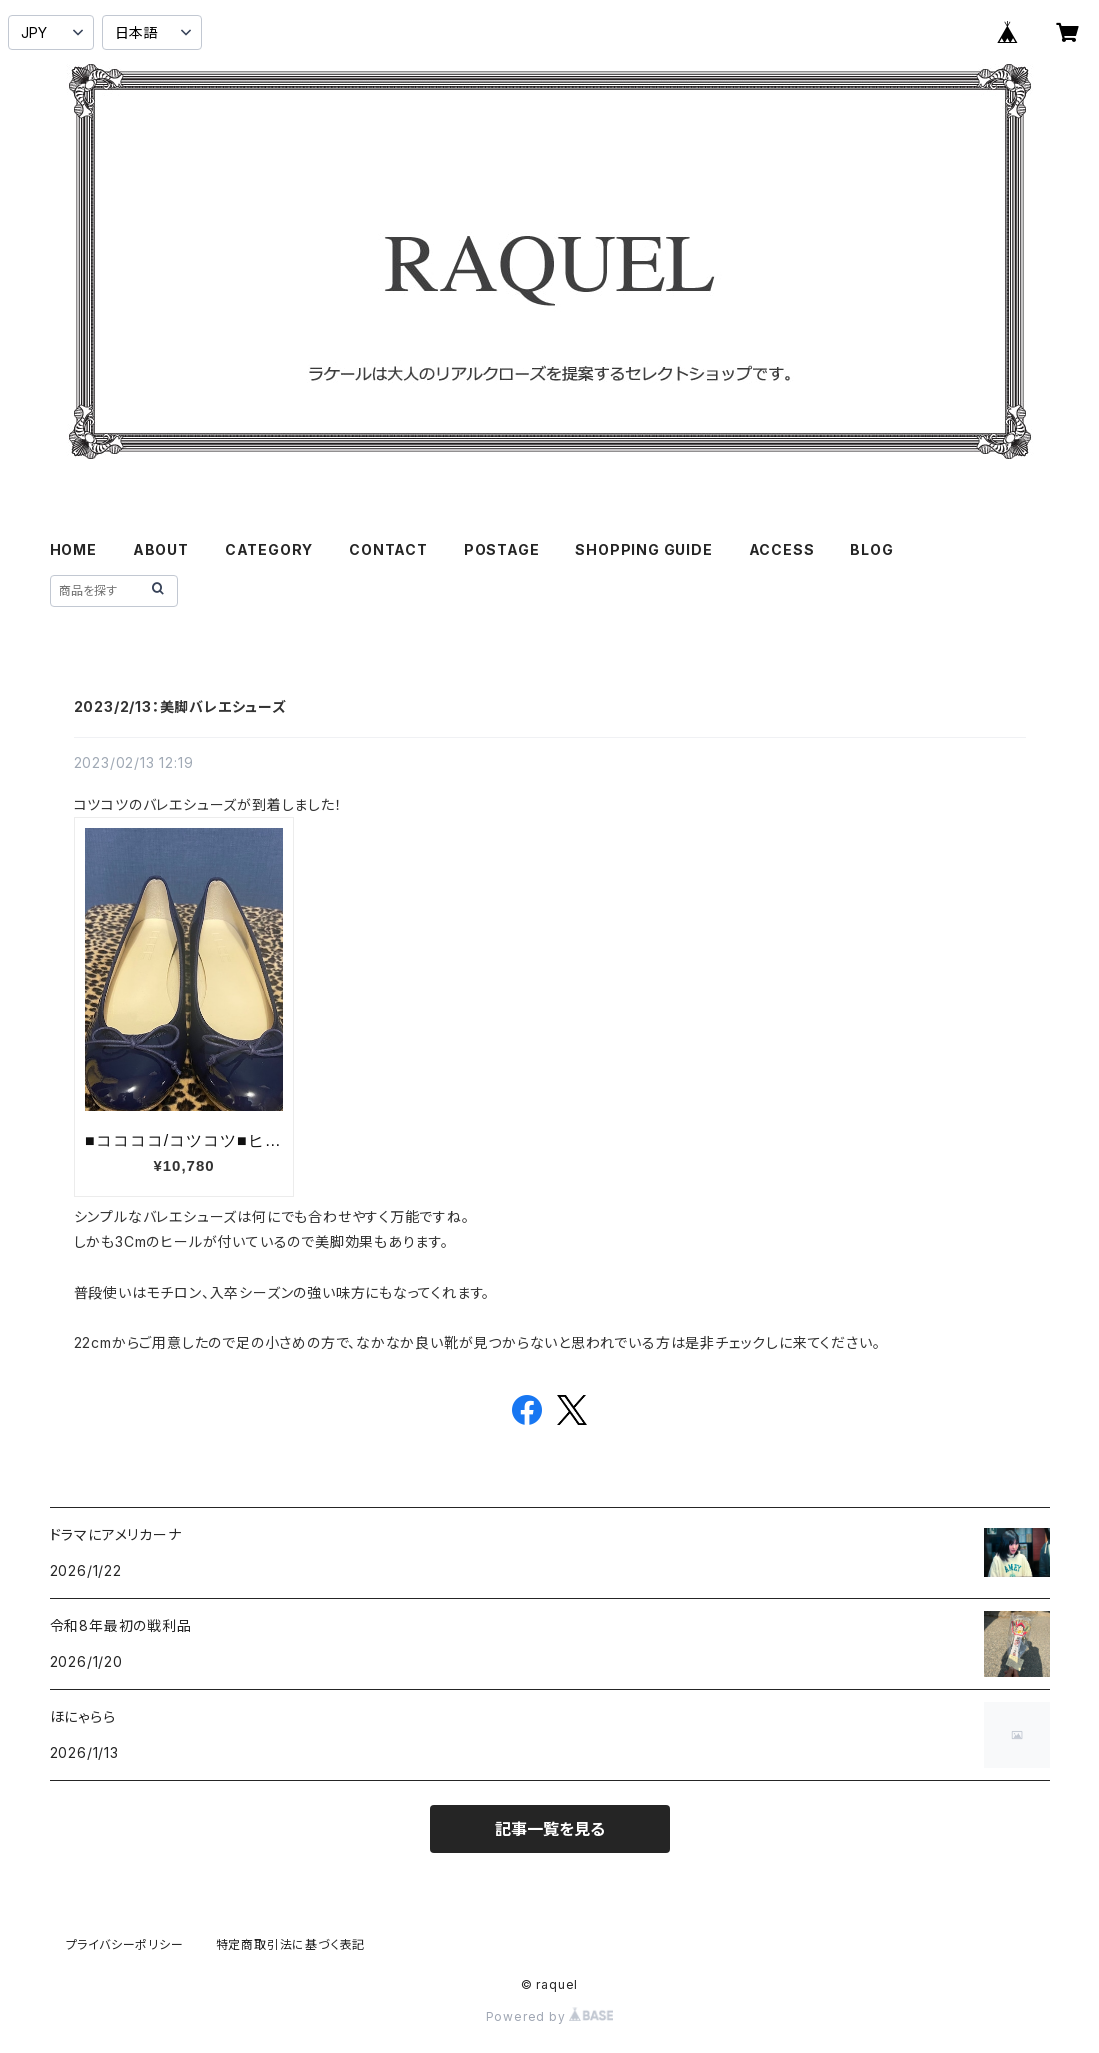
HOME (73, 549)
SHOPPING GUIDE (643, 549)
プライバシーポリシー (125, 1944)
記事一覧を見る (550, 1829)
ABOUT (161, 549)
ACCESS (782, 549)
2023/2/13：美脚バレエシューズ (180, 706)
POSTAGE (502, 549)
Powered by (550, 2016)
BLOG (871, 549)
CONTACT (388, 549)
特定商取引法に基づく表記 (291, 1944)
